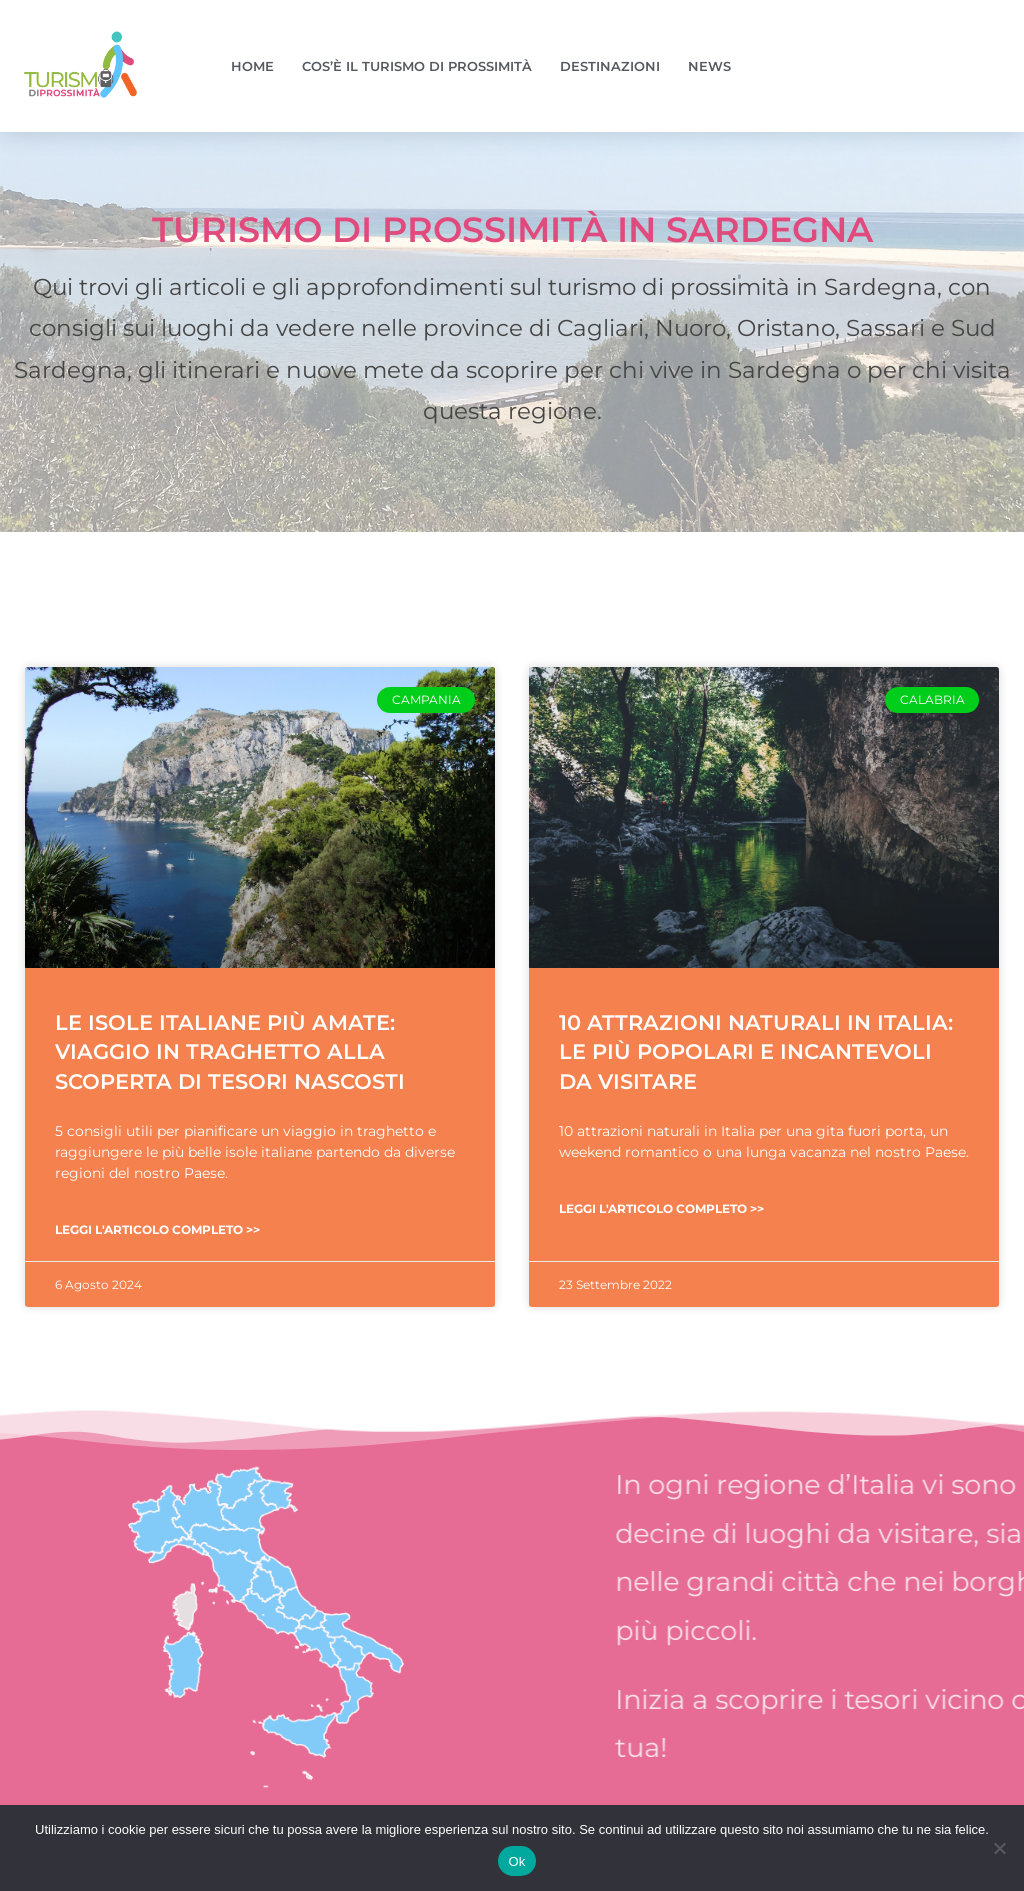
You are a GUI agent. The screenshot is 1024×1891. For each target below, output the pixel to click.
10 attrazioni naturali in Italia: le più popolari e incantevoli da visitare (756, 1052)
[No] (999, 1848)
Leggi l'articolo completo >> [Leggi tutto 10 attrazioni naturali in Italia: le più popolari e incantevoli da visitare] (661, 1208)
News (709, 66)
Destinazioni (610, 66)
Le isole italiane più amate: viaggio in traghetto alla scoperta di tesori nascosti (230, 1052)
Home (252, 66)
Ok (516, 1861)
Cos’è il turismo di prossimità (417, 66)
